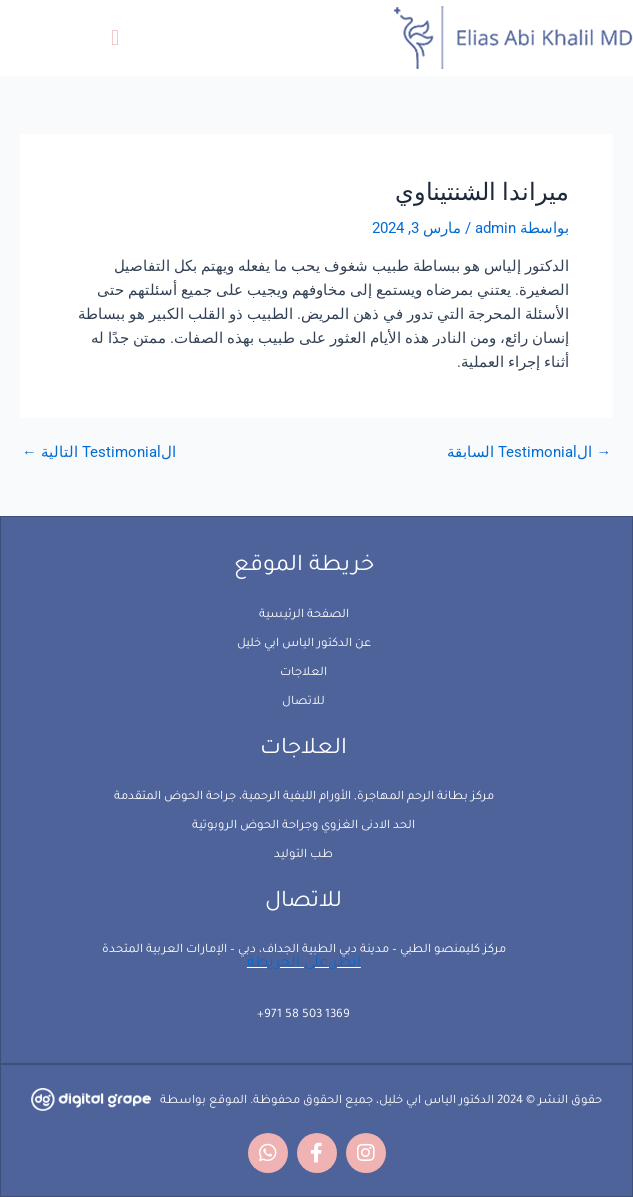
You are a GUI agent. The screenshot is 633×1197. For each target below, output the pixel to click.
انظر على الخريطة (304, 964)
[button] (114, 37)
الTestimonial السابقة (529, 452)
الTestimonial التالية (99, 452)
